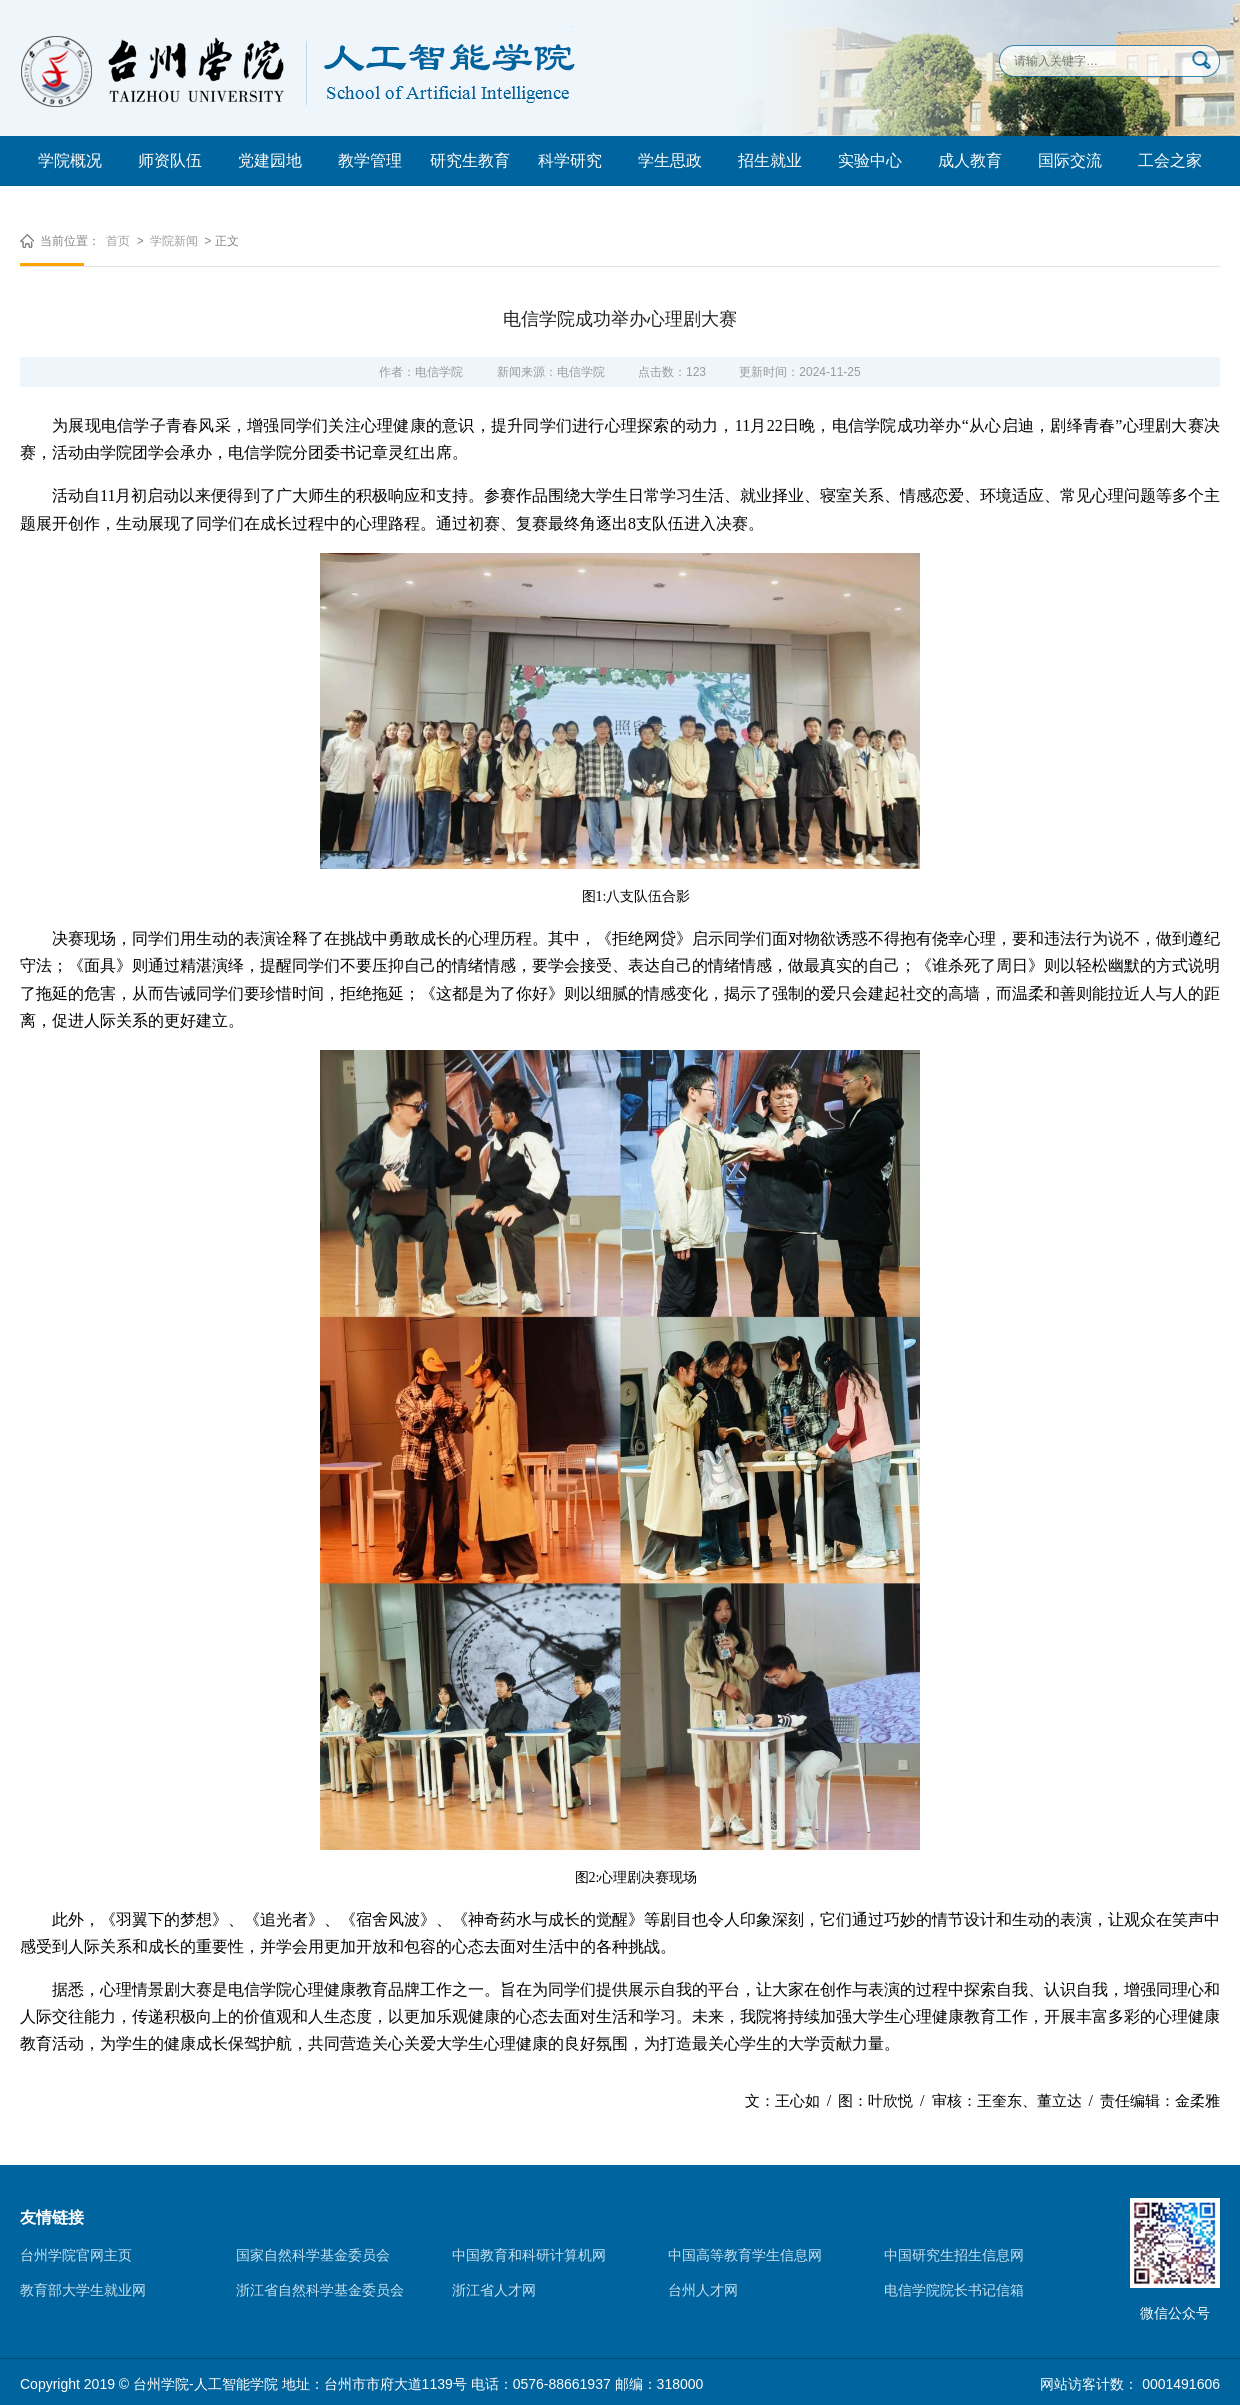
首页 (118, 241)
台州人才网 (703, 2290)
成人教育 (970, 160)
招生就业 (770, 160)
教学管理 (370, 160)
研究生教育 (470, 160)
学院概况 (70, 160)
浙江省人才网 (494, 2290)
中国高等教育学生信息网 (745, 2255)
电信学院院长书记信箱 (954, 2290)
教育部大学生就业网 (83, 2290)
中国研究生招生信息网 (954, 2255)
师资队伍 (170, 160)
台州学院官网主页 (76, 2255)
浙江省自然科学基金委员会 (320, 2290)
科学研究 (570, 160)
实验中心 (870, 160)
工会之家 (1170, 160)
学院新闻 (174, 241)
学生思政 (670, 160)
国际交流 (1070, 160)
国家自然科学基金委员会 (313, 2255)
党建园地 (270, 160)
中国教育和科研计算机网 (529, 2255)
